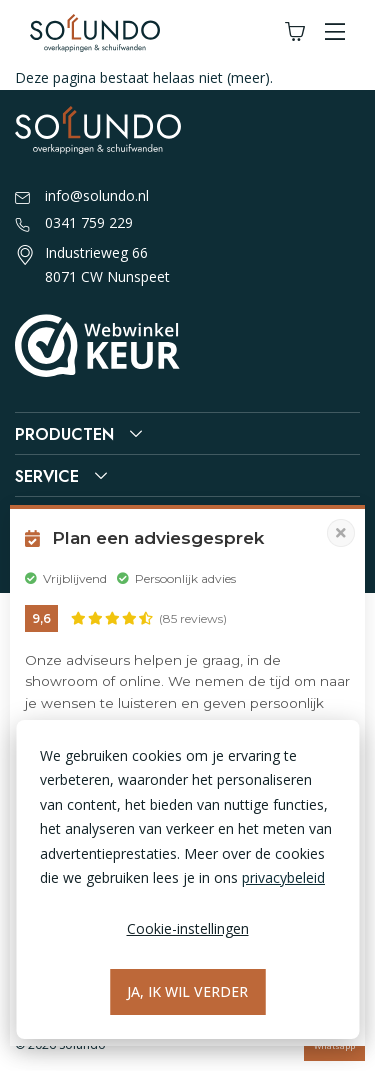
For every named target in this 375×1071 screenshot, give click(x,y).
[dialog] (187, 879)
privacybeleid (283, 877)
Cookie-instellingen (188, 928)
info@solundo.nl (82, 197)
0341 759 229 (74, 224)
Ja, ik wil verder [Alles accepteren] (187, 991)
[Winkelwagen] (295, 32)
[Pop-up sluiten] (341, 533)
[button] (335, 32)
